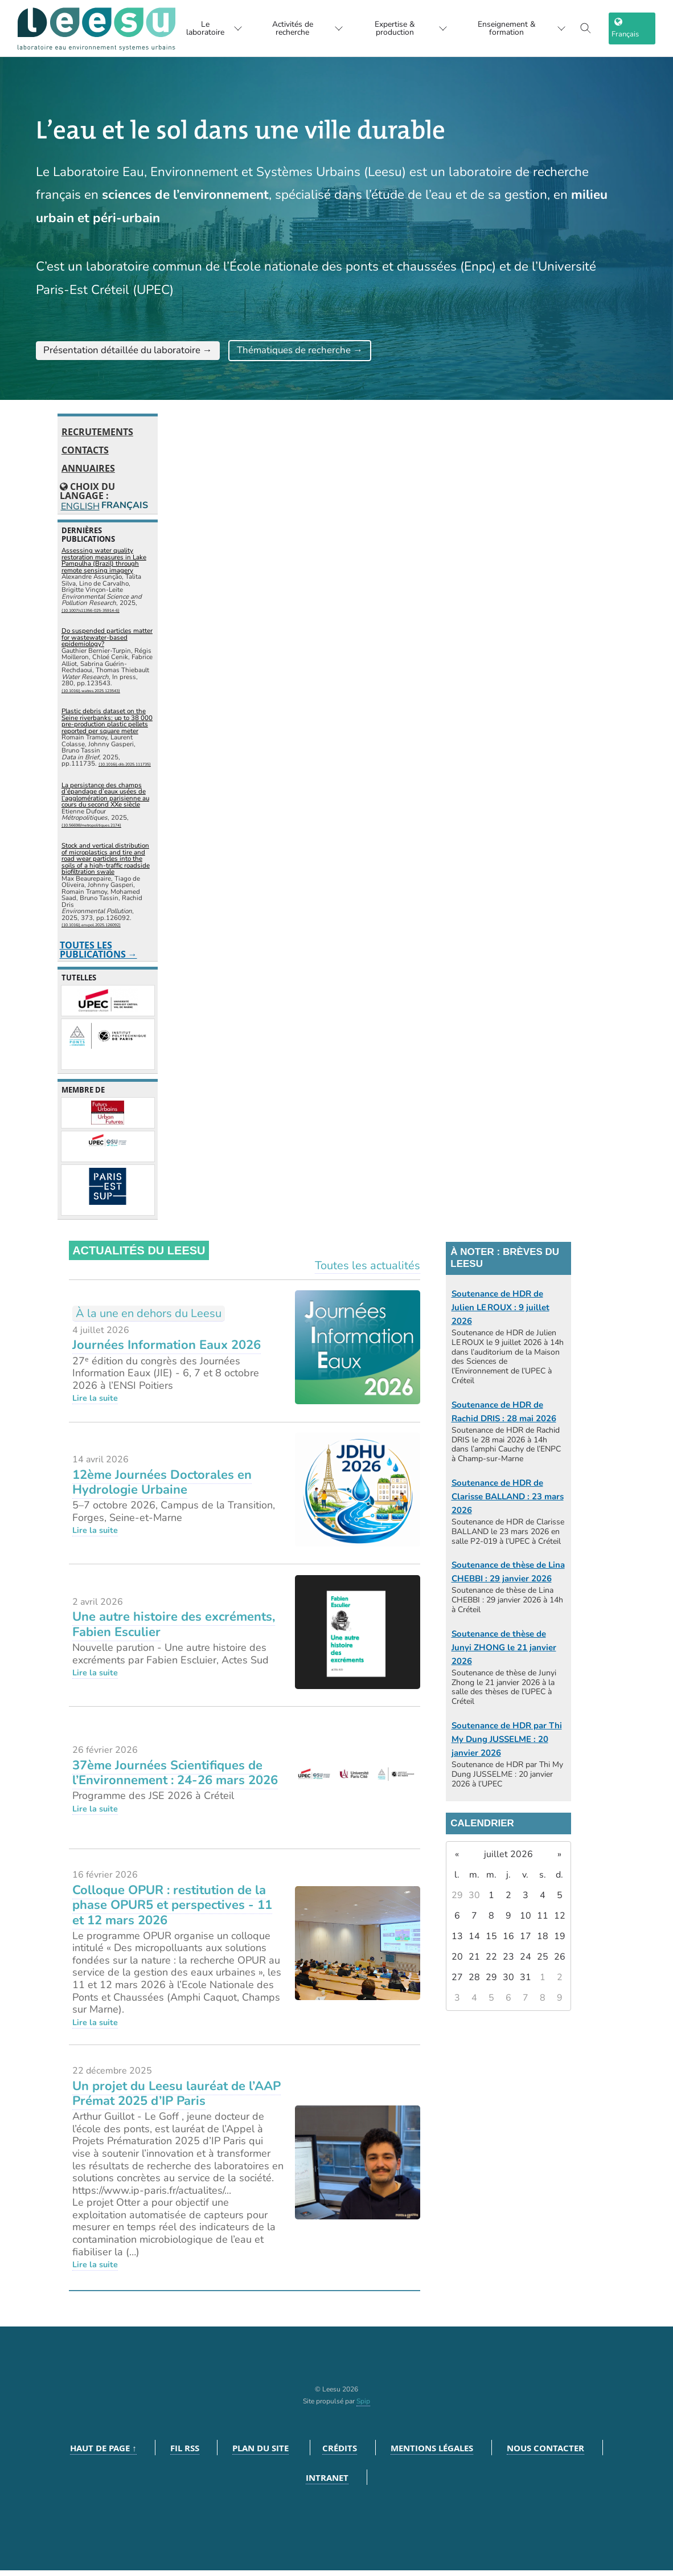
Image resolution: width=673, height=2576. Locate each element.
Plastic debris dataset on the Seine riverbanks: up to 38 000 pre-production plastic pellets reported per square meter (107, 726)
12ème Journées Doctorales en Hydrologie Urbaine (162, 1487)
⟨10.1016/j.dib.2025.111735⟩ (125, 769)
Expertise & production (409, 28)
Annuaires (88, 474)
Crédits (339, 2454)
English (79, 511)
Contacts (85, 455)
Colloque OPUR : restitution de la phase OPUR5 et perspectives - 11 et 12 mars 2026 (172, 1910)
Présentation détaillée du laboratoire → (147, 353)
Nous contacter (545, 2454)
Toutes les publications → (98, 955)
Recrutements (97, 437)
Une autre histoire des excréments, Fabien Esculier (173, 1630)
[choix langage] (636, 28)
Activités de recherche (299, 28)
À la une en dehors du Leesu (148, 1318)
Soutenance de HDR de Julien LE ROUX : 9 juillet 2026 (500, 1312)
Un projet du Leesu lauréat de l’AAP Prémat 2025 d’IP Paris (176, 2099)
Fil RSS (184, 2454)
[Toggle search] (593, 28)
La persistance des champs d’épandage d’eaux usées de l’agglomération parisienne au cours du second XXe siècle (105, 800)
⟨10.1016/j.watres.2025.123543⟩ (90, 695)
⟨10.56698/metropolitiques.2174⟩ (91, 830)
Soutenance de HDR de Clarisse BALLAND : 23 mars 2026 (508, 1501)
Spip (363, 2406)
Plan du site (260, 2454)
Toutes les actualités (367, 1270)
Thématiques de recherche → (356, 353)
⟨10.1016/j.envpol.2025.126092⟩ (91, 930)
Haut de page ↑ (103, 2454)
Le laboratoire (200, 28)
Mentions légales (432, 2454)
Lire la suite (95, 1403)
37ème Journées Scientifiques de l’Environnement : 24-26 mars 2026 (175, 1778)
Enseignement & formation (525, 28)
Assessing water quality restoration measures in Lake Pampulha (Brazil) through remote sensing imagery (103, 565)
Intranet (327, 2483)
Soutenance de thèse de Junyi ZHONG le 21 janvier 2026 (504, 1652)
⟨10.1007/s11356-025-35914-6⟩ (90, 615)
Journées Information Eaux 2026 (166, 1350)
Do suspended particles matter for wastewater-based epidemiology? (107, 642)
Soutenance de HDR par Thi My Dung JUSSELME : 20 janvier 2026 (507, 1744)
